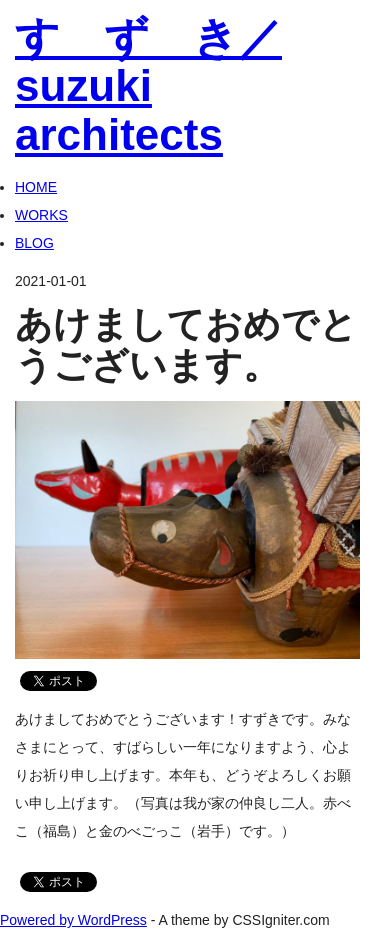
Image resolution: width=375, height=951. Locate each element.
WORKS (41, 215)
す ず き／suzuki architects (148, 86)
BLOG (34, 243)
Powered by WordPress (73, 920)
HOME (36, 187)
